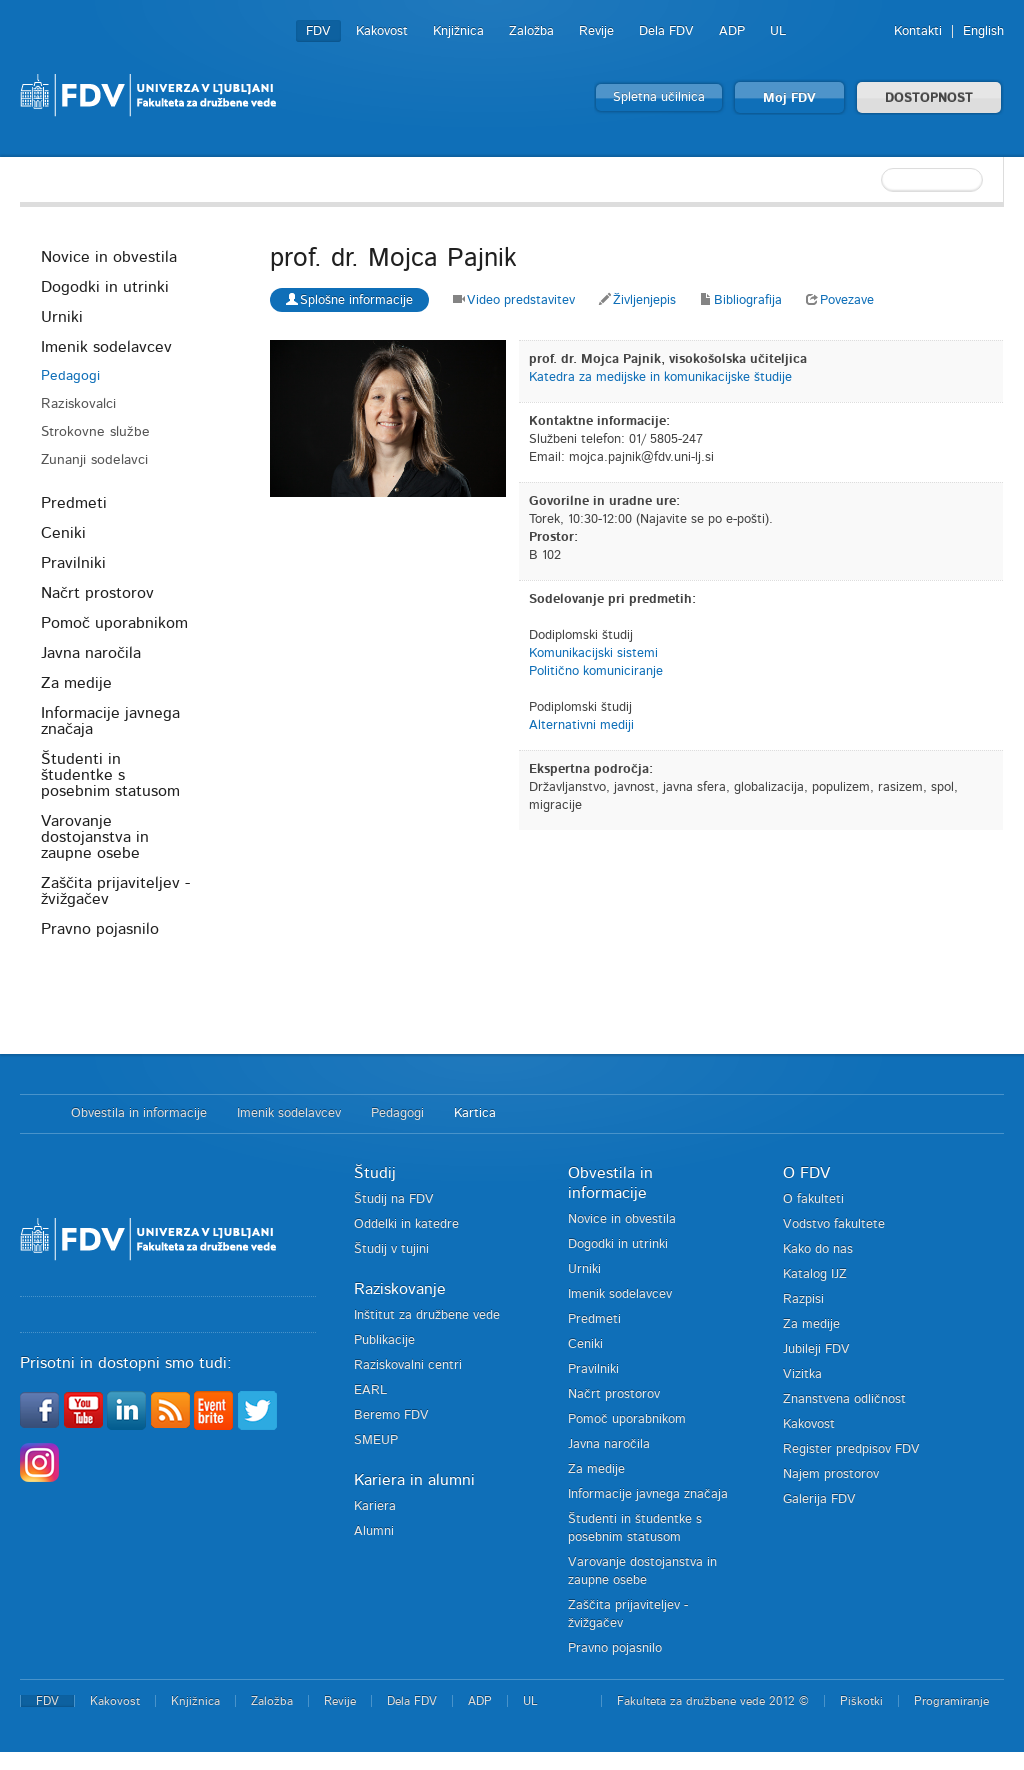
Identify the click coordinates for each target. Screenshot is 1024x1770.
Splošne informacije (349, 299)
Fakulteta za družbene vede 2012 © (713, 1701)
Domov (35, 1114)
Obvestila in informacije (139, 1113)
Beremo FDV (391, 1415)
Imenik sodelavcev (106, 347)
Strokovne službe (95, 432)
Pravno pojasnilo (100, 929)
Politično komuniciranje (596, 671)
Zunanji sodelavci (94, 460)
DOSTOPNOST (929, 98)
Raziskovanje (400, 1289)
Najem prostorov (831, 1474)
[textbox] (899, 180)
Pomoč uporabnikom (114, 623)
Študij (375, 1173)
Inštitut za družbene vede (427, 1315)
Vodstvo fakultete (834, 1224)
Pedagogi (70, 376)
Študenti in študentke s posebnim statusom (110, 775)
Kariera (375, 1506)
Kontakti (918, 31)
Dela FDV (666, 31)
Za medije (76, 683)
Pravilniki (73, 563)
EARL (370, 1390)
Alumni (374, 1531)
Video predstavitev (514, 300)
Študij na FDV (394, 1199)
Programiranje (951, 1701)
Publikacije (384, 1340)
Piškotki (861, 1701)
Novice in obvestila (109, 257)
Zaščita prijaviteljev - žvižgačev (115, 891)
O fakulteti (813, 1199)
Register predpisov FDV (851, 1449)
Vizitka (802, 1374)
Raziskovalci (78, 404)
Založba (531, 31)
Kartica (475, 1113)
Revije (596, 31)
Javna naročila (91, 653)
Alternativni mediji (581, 725)
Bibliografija (741, 300)
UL (778, 31)
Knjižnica (458, 31)
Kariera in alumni (414, 1480)
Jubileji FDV (816, 1349)
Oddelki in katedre (406, 1224)
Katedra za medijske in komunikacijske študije (660, 377)
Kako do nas (818, 1249)
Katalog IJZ (815, 1274)
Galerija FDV (819, 1499)
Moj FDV (789, 98)
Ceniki (63, 533)
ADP (732, 31)
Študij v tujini (391, 1249)
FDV (318, 31)
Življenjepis (637, 300)
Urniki (62, 317)
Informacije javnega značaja (110, 721)
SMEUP (376, 1440)
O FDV (806, 1173)
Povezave (840, 300)
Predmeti (74, 503)
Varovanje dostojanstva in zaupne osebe (95, 837)
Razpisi (803, 1299)
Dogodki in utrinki (105, 287)
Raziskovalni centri (408, 1365)
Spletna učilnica (659, 97)
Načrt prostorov (97, 593)
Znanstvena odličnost (844, 1399)
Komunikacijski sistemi (593, 653)
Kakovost (382, 31)
